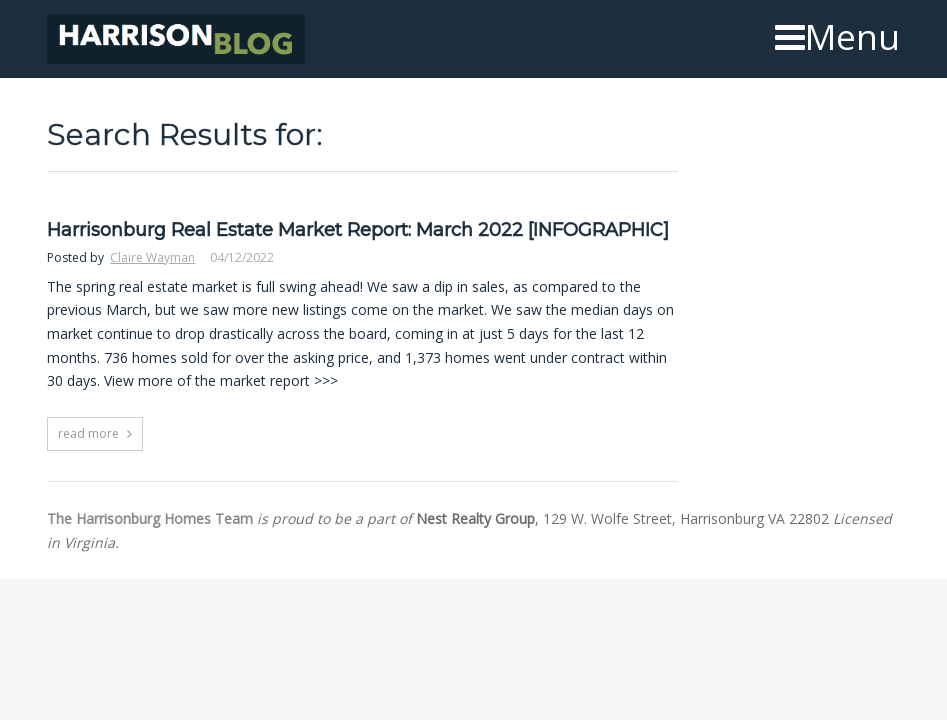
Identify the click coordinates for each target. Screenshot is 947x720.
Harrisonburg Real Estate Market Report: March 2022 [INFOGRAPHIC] (358, 230)
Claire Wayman (152, 257)
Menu (837, 37)
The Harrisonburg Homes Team (150, 518)
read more (88, 433)
